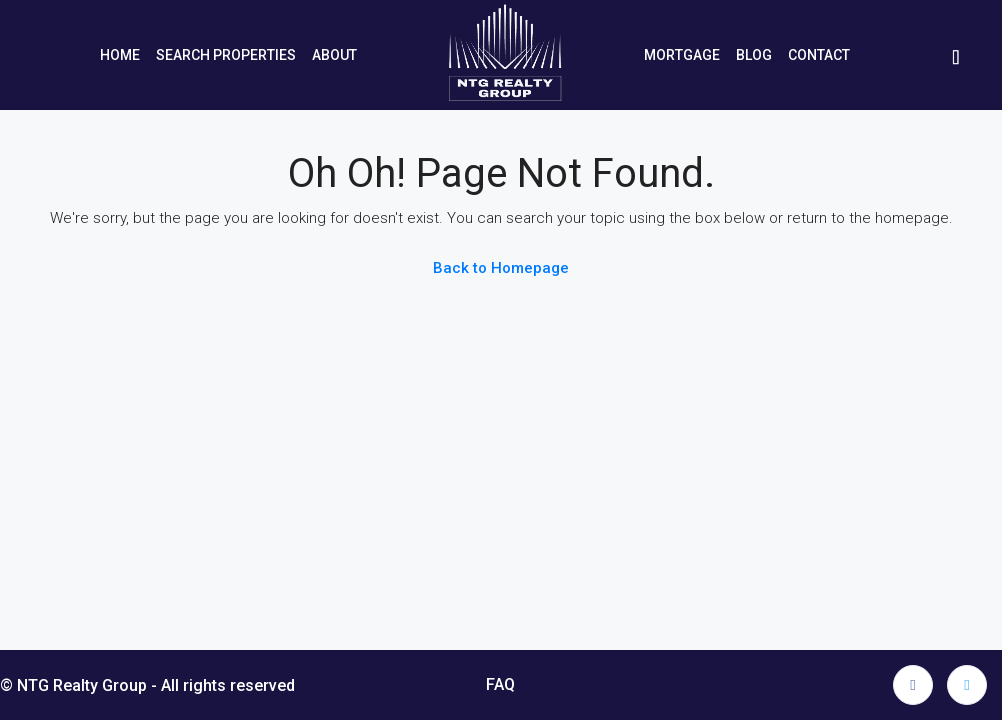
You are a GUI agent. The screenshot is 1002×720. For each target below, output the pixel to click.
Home (120, 55)
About (334, 55)
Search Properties (226, 55)
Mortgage (682, 55)
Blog (754, 55)
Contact (819, 55)
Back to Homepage (501, 268)
